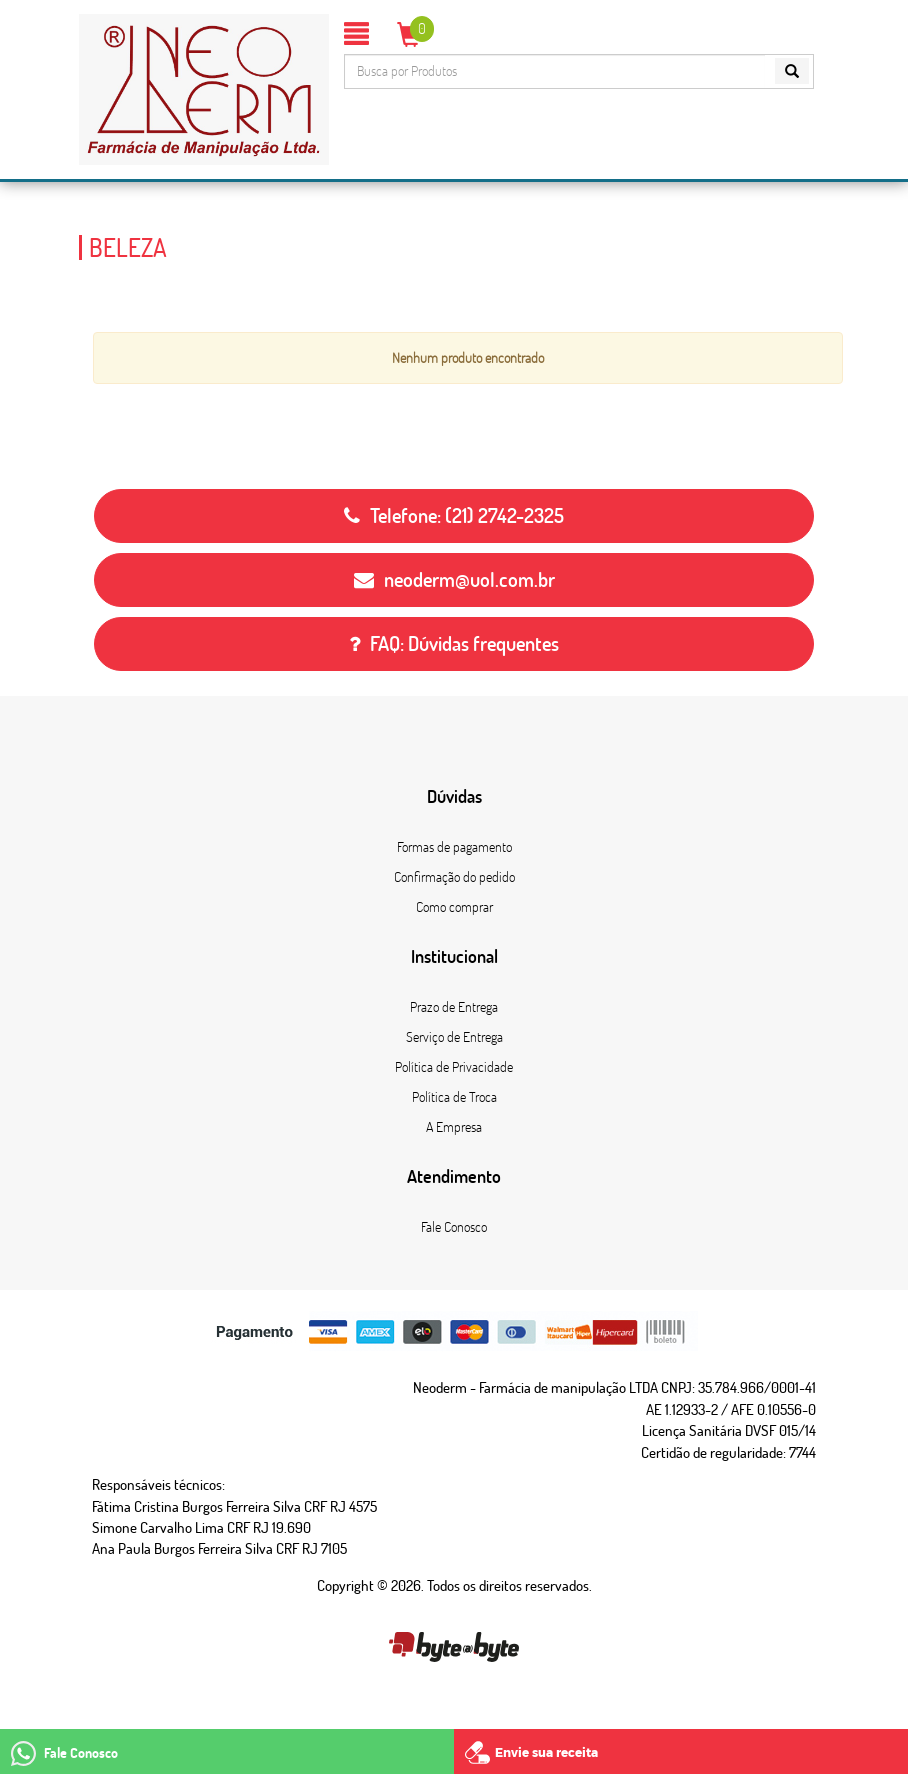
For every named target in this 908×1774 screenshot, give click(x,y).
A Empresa (454, 1127)
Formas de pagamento (454, 847)
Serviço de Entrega (454, 1037)
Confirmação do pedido (454, 877)
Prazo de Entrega (454, 1007)
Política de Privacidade (454, 1067)
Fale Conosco (454, 1227)
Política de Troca (454, 1097)
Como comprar (454, 907)
